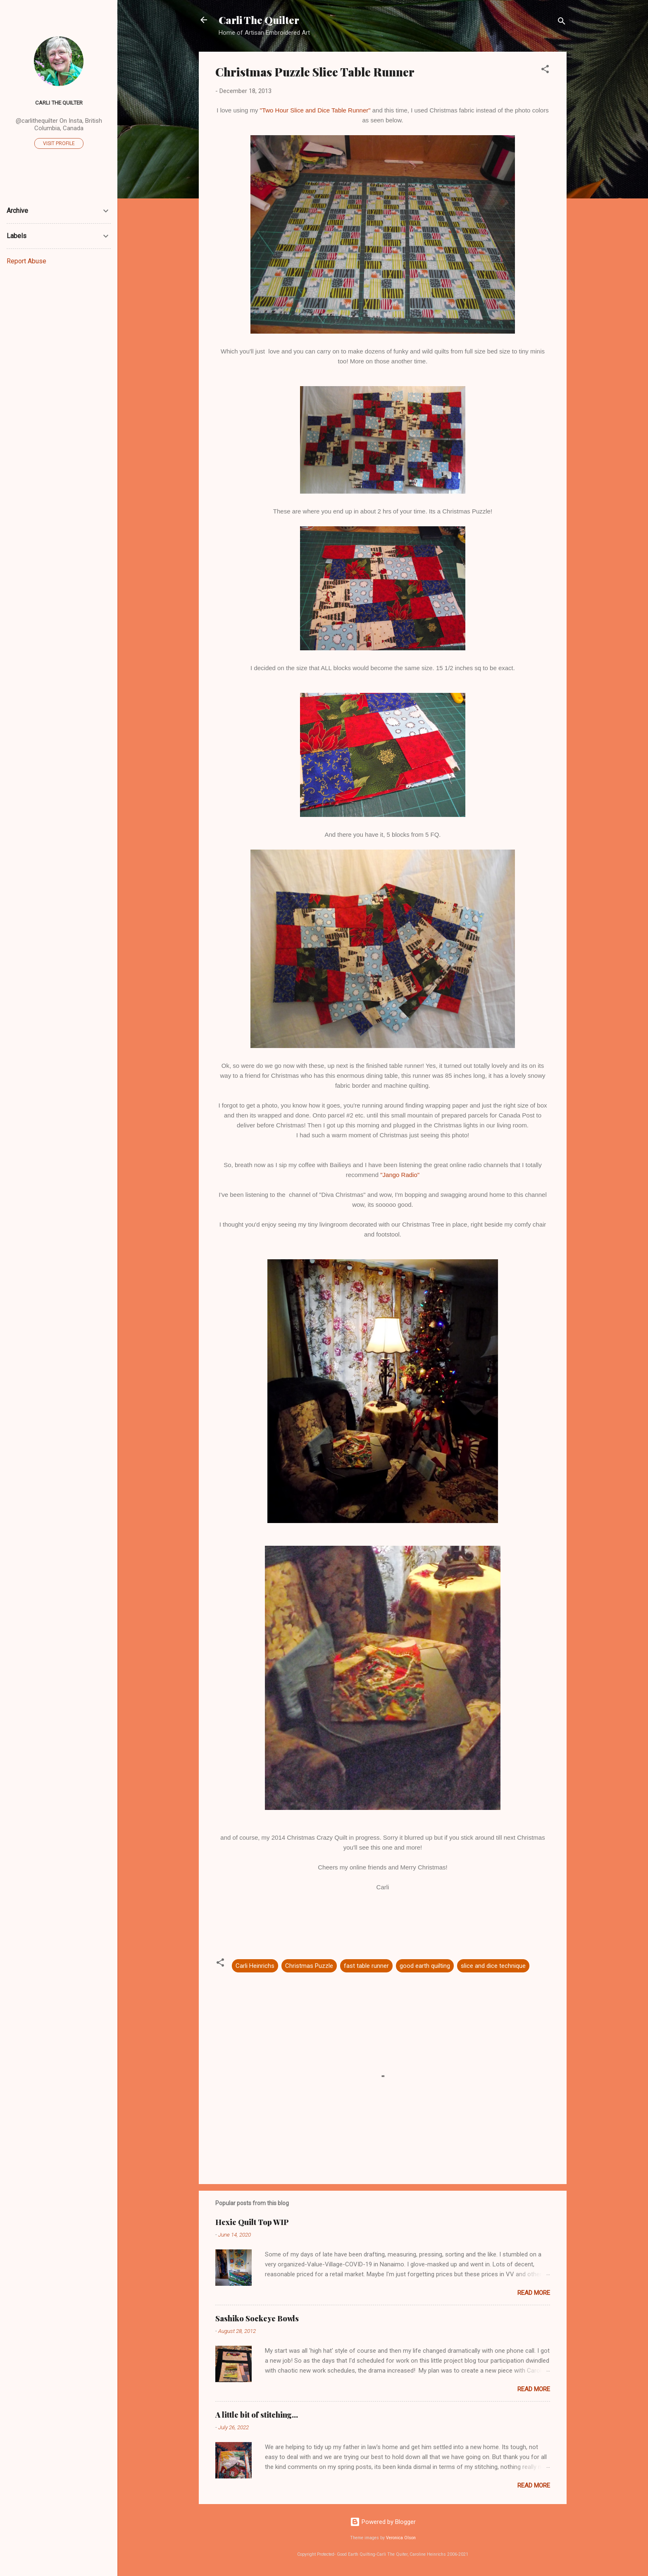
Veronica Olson (401, 2537)
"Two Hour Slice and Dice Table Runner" (315, 110)
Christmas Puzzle (309, 1966)
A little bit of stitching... (256, 2415)
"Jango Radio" (399, 1174)
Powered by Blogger (383, 2522)
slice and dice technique (493, 1966)
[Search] (562, 22)
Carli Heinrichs (255, 1966)
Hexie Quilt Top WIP (252, 2222)
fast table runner (366, 1966)
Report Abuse (26, 261)
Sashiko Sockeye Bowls (257, 2318)
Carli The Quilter (259, 19)
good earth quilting (425, 1966)
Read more (533, 2293)
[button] (545, 70)
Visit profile (59, 143)
